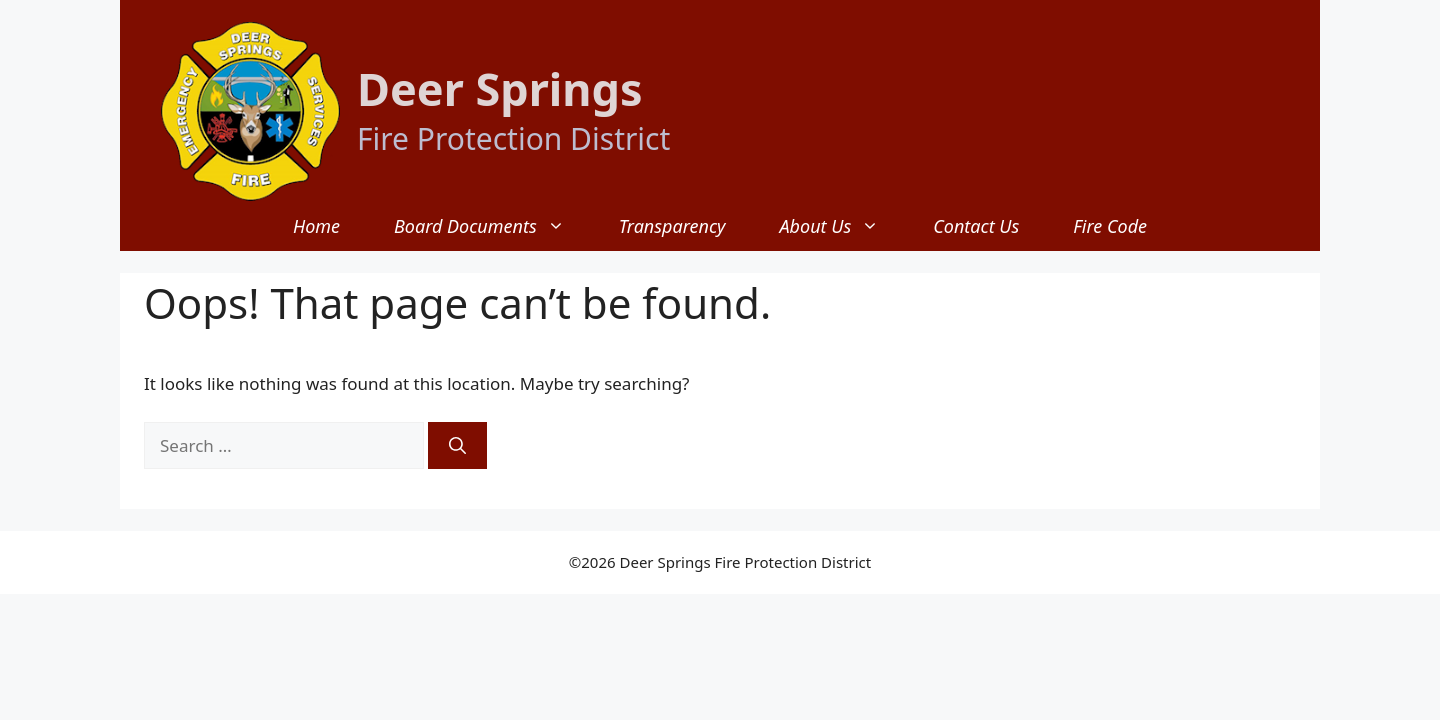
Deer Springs (500, 88)
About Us (842, 226)
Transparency (672, 226)
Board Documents (493, 226)
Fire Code (1110, 226)
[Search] (457, 446)
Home (316, 226)
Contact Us (976, 226)
